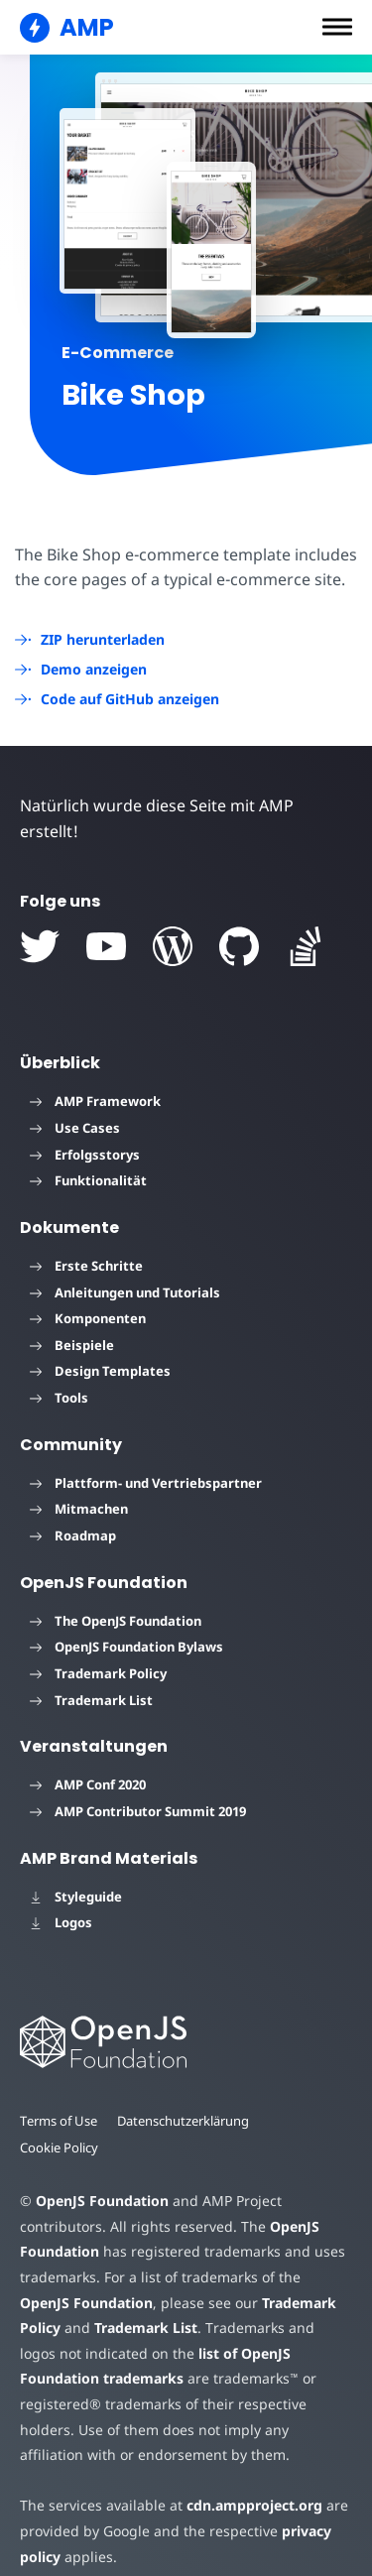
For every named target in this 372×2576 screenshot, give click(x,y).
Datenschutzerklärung (186, 2095)
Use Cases (75, 1102)
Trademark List (91, 1674)
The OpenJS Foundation (115, 1595)
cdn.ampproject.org (248, 2480)
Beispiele (72, 1319)
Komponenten (88, 1293)
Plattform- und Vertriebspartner (146, 1457)
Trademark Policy (98, 1647)
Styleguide (76, 1871)
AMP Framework (95, 1076)
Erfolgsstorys (85, 1129)
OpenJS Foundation (101, 2175)
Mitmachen (79, 1484)
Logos (61, 1897)
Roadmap (73, 1510)
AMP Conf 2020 (88, 1760)
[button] (337, 27)
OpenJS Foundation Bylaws (126, 1622)
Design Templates (100, 1346)
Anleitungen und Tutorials (125, 1267)
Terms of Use (59, 2095)
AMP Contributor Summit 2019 (138, 1785)
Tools (59, 1372)
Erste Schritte (86, 1240)
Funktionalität (88, 1156)
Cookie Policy (59, 2122)
